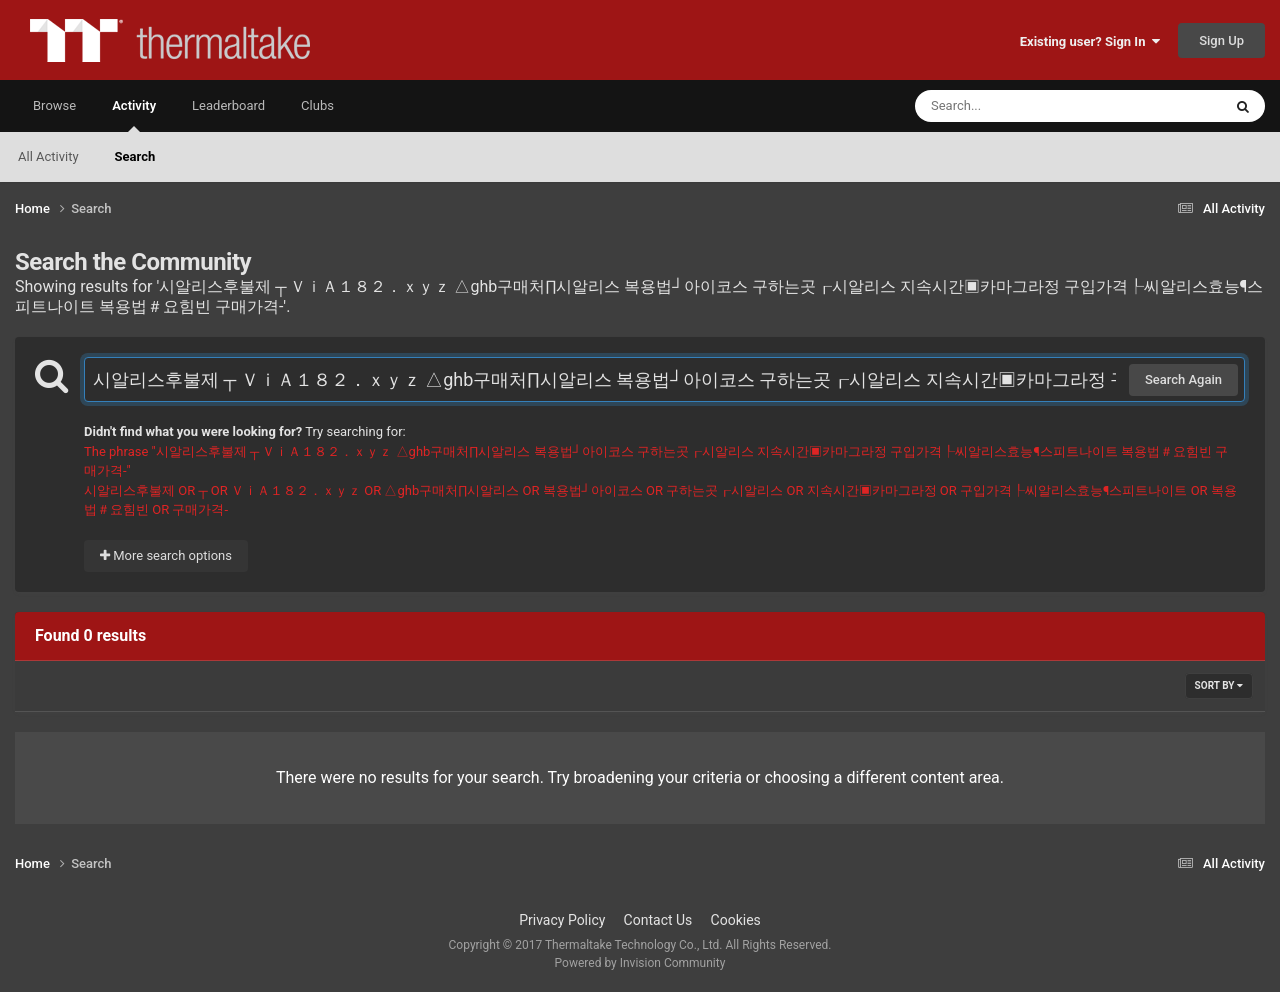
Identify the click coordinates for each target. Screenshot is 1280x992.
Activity (134, 115)
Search (135, 156)
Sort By (1219, 685)
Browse (54, 105)
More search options (166, 555)
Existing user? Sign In (1090, 41)
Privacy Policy (562, 920)
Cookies (736, 920)
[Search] (1018, 106)
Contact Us (658, 920)
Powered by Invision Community (640, 963)
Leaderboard (228, 105)
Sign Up (1221, 40)
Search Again (1183, 379)
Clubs (317, 105)
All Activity (48, 156)
